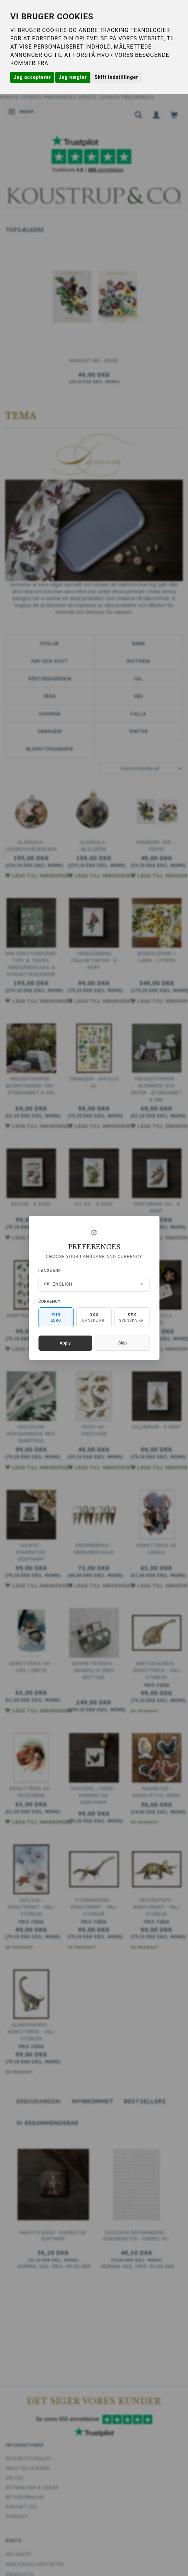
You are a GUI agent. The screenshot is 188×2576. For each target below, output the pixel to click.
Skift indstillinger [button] (116, 77)
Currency (49, 1301)
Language (49, 1270)
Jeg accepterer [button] (32, 77)
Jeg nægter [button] (73, 77)
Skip (122, 1343)
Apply (65, 1343)
